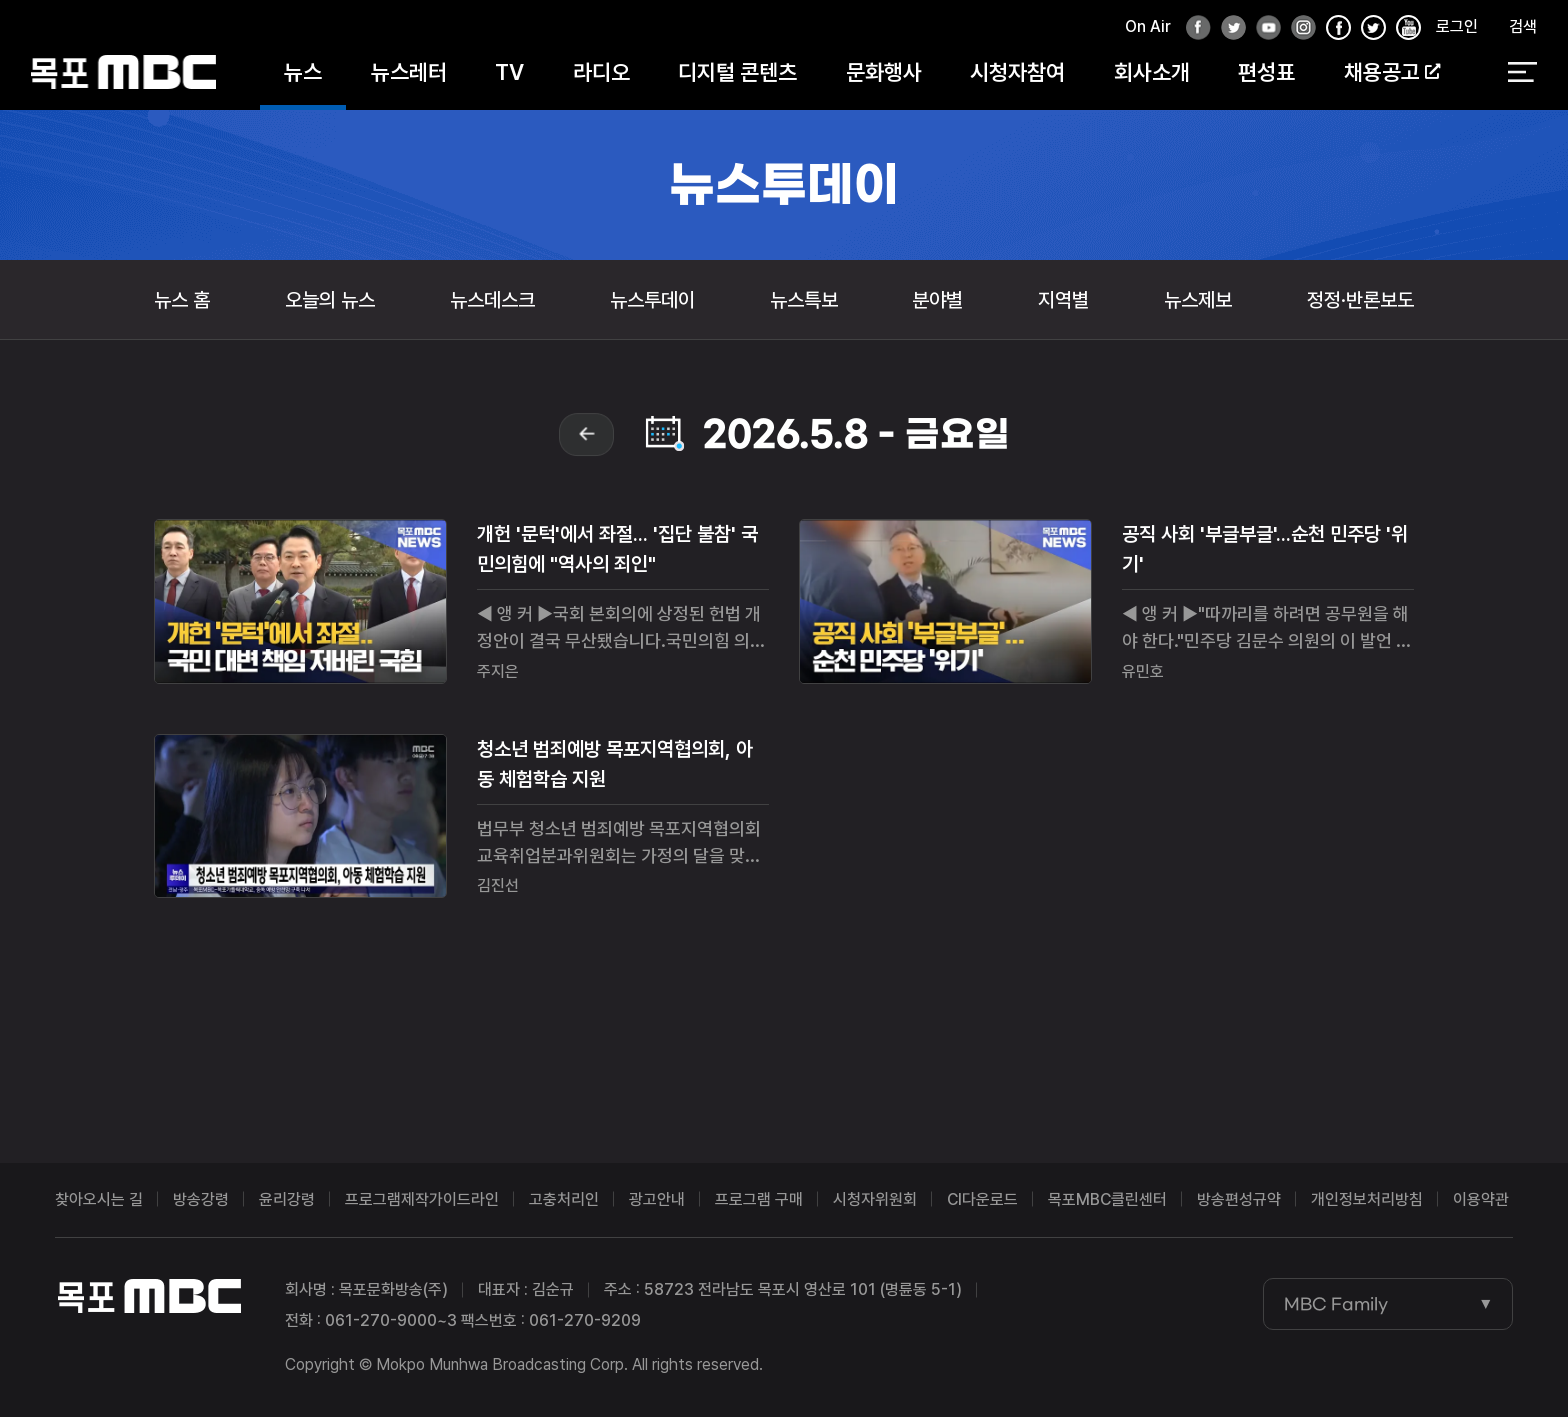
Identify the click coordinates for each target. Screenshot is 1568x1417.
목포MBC (123, 72)
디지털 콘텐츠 (737, 72)
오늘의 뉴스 (330, 300)
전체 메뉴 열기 (1522, 73)
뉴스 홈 (182, 300)
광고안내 (657, 1199)
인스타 (1298, 28)
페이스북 (1193, 28)
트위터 (1228, 28)
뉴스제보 (1198, 300)
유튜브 (1263, 28)
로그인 (1457, 26)
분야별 (937, 300)
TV (509, 72)
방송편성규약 (1239, 1199)
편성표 (1266, 72)
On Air (1148, 26)
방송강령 (201, 1199)
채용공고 (1392, 72)
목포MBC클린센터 (1107, 1199)
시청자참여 (1017, 72)
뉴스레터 (409, 72)
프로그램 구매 (759, 1199)
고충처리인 (564, 1199)
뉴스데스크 (492, 300)
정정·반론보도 (1360, 300)
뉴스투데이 (652, 300)
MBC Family (1336, 1304)
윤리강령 (287, 1199)
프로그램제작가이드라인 (422, 1199)
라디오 (601, 72)
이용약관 (1481, 1199)
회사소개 (1152, 72)
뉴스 (303, 72)
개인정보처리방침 (1367, 1199)
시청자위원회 (875, 1199)
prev (587, 435)
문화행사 (884, 72)
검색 (1523, 26)
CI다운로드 (982, 1199)
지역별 (1063, 300)
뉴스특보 (804, 300)
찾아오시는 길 (99, 1199)
